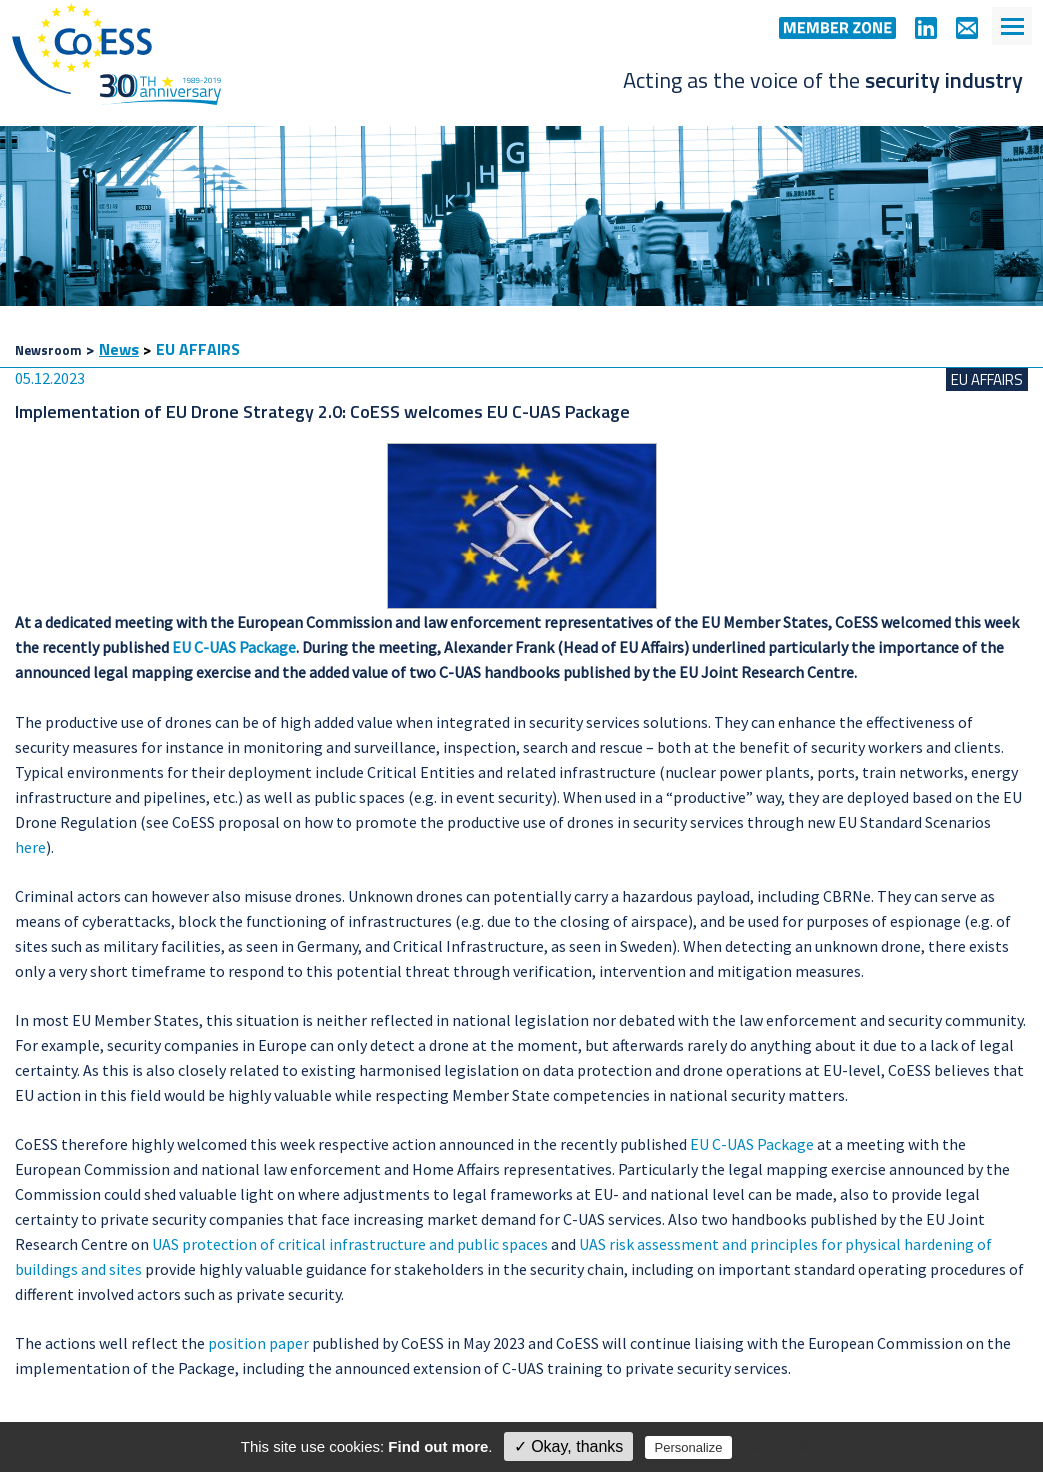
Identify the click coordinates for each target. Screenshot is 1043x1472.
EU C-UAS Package (234, 647)
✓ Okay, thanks (569, 1446)
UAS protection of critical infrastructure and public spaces (350, 1244)
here (30, 847)
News (119, 349)
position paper (258, 1343)
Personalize (689, 1447)
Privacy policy (780, 1447)
